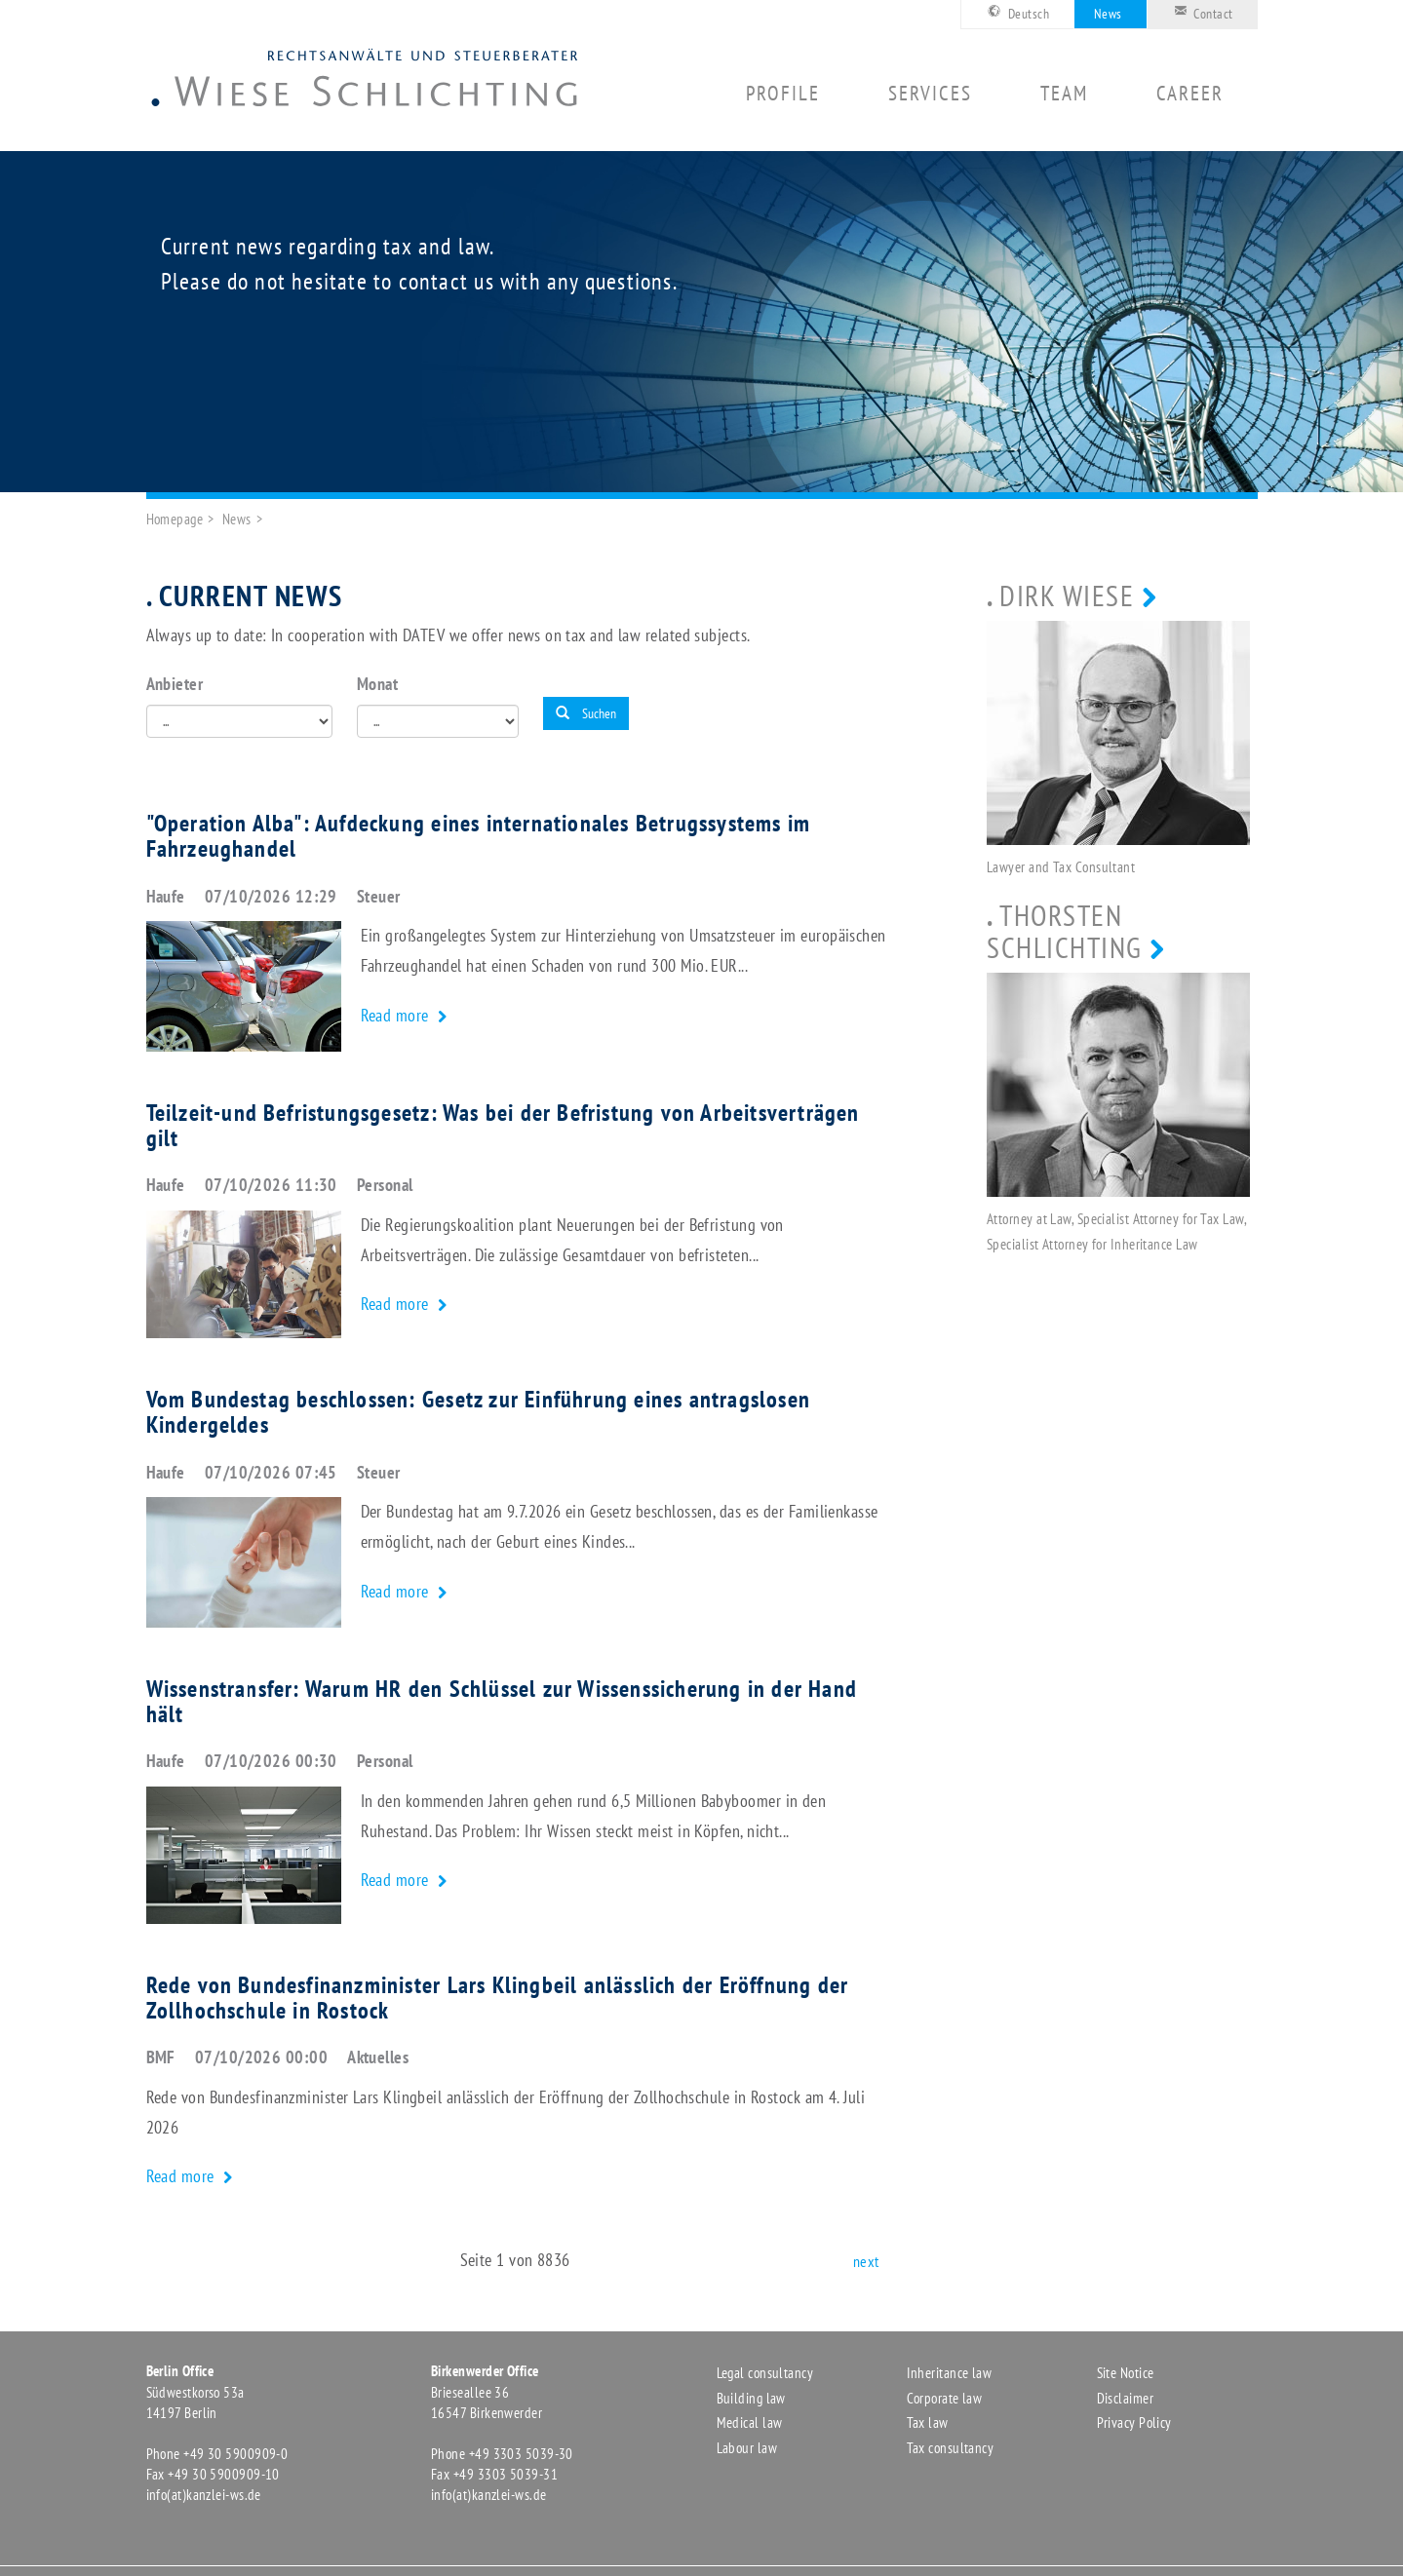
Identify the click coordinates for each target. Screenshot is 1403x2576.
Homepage (175, 519)
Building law (751, 2398)
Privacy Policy (1134, 2422)
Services (930, 93)
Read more (397, 1015)
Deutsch (1015, 11)
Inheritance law (950, 2373)
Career (1190, 93)
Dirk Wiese (1066, 595)
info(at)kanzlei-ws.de (203, 2494)
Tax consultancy (950, 2448)
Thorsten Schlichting (1065, 931)
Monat (377, 684)
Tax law (928, 2422)
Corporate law (945, 2398)
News (1108, 13)
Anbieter (175, 684)
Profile (783, 93)
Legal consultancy (765, 2373)
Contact (1200, 11)
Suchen (586, 713)
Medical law (750, 2422)
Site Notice (1125, 2373)
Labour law (747, 2448)
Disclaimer (1125, 2398)
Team (1064, 93)
